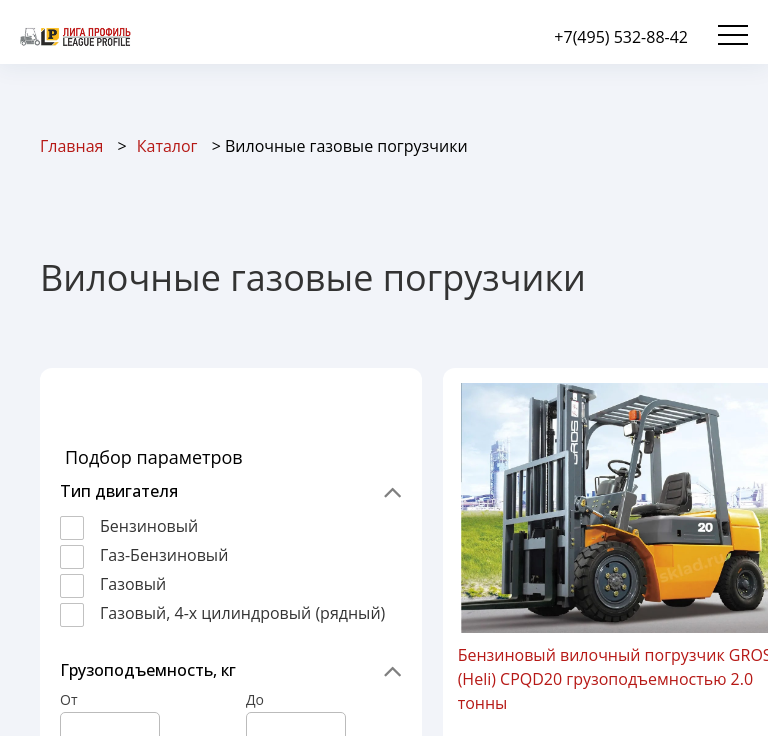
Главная (71, 146)
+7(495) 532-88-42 (621, 37)
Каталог (167, 146)
